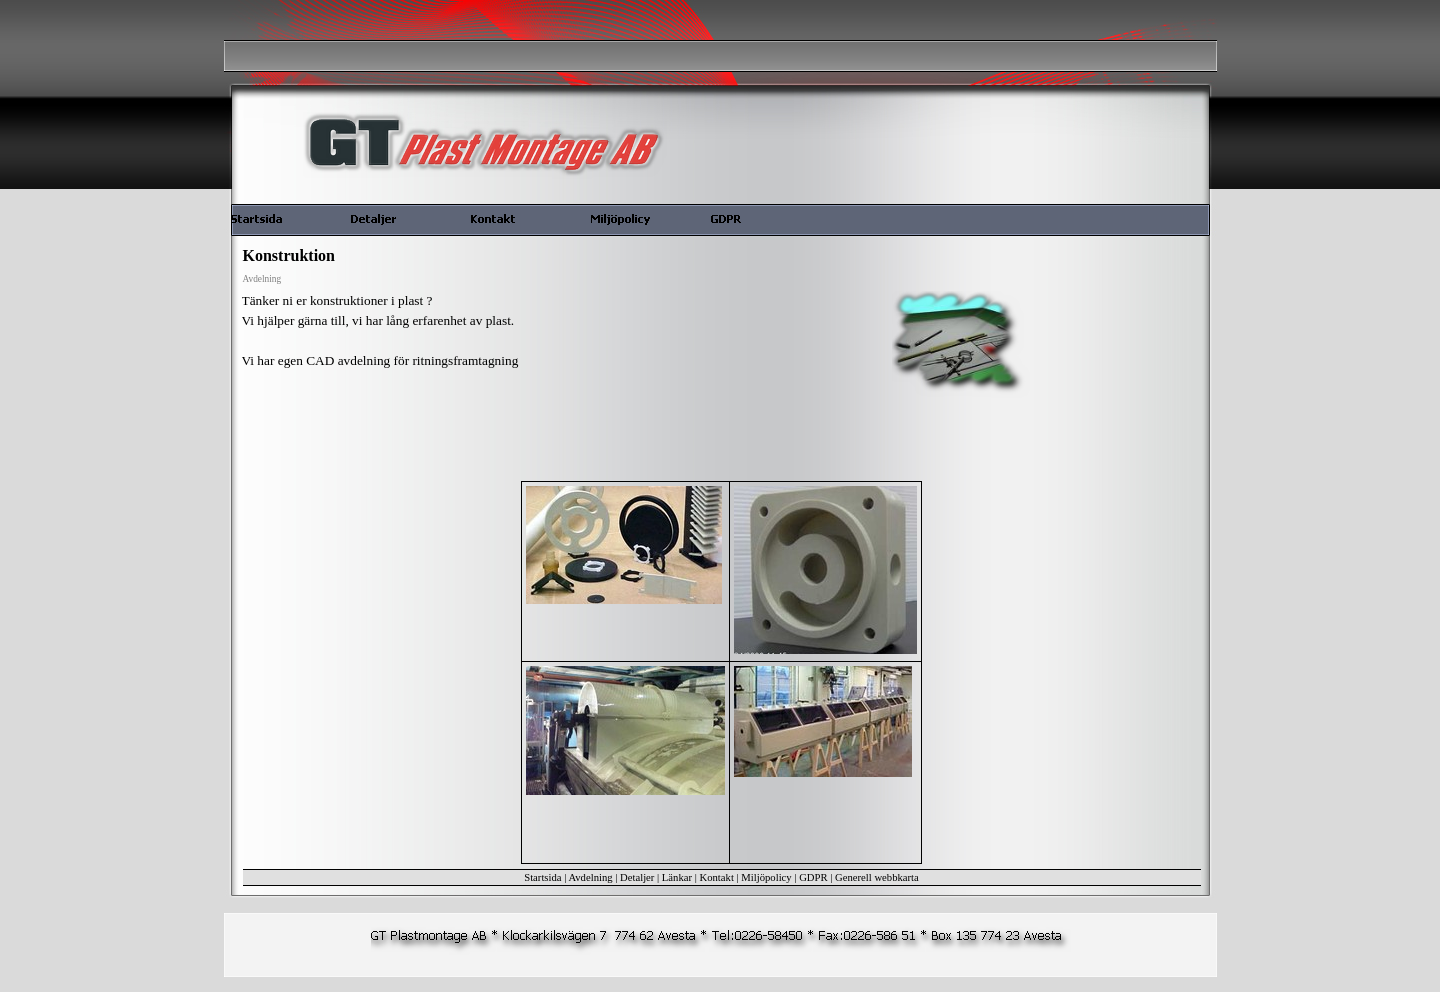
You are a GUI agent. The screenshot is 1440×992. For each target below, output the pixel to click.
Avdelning (590, 877)
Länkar (677, 877)
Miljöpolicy (766, 877)
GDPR (813, 877)
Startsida (542, 877)
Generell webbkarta (877, 877)
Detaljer (637, 877)
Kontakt (717, 877)
